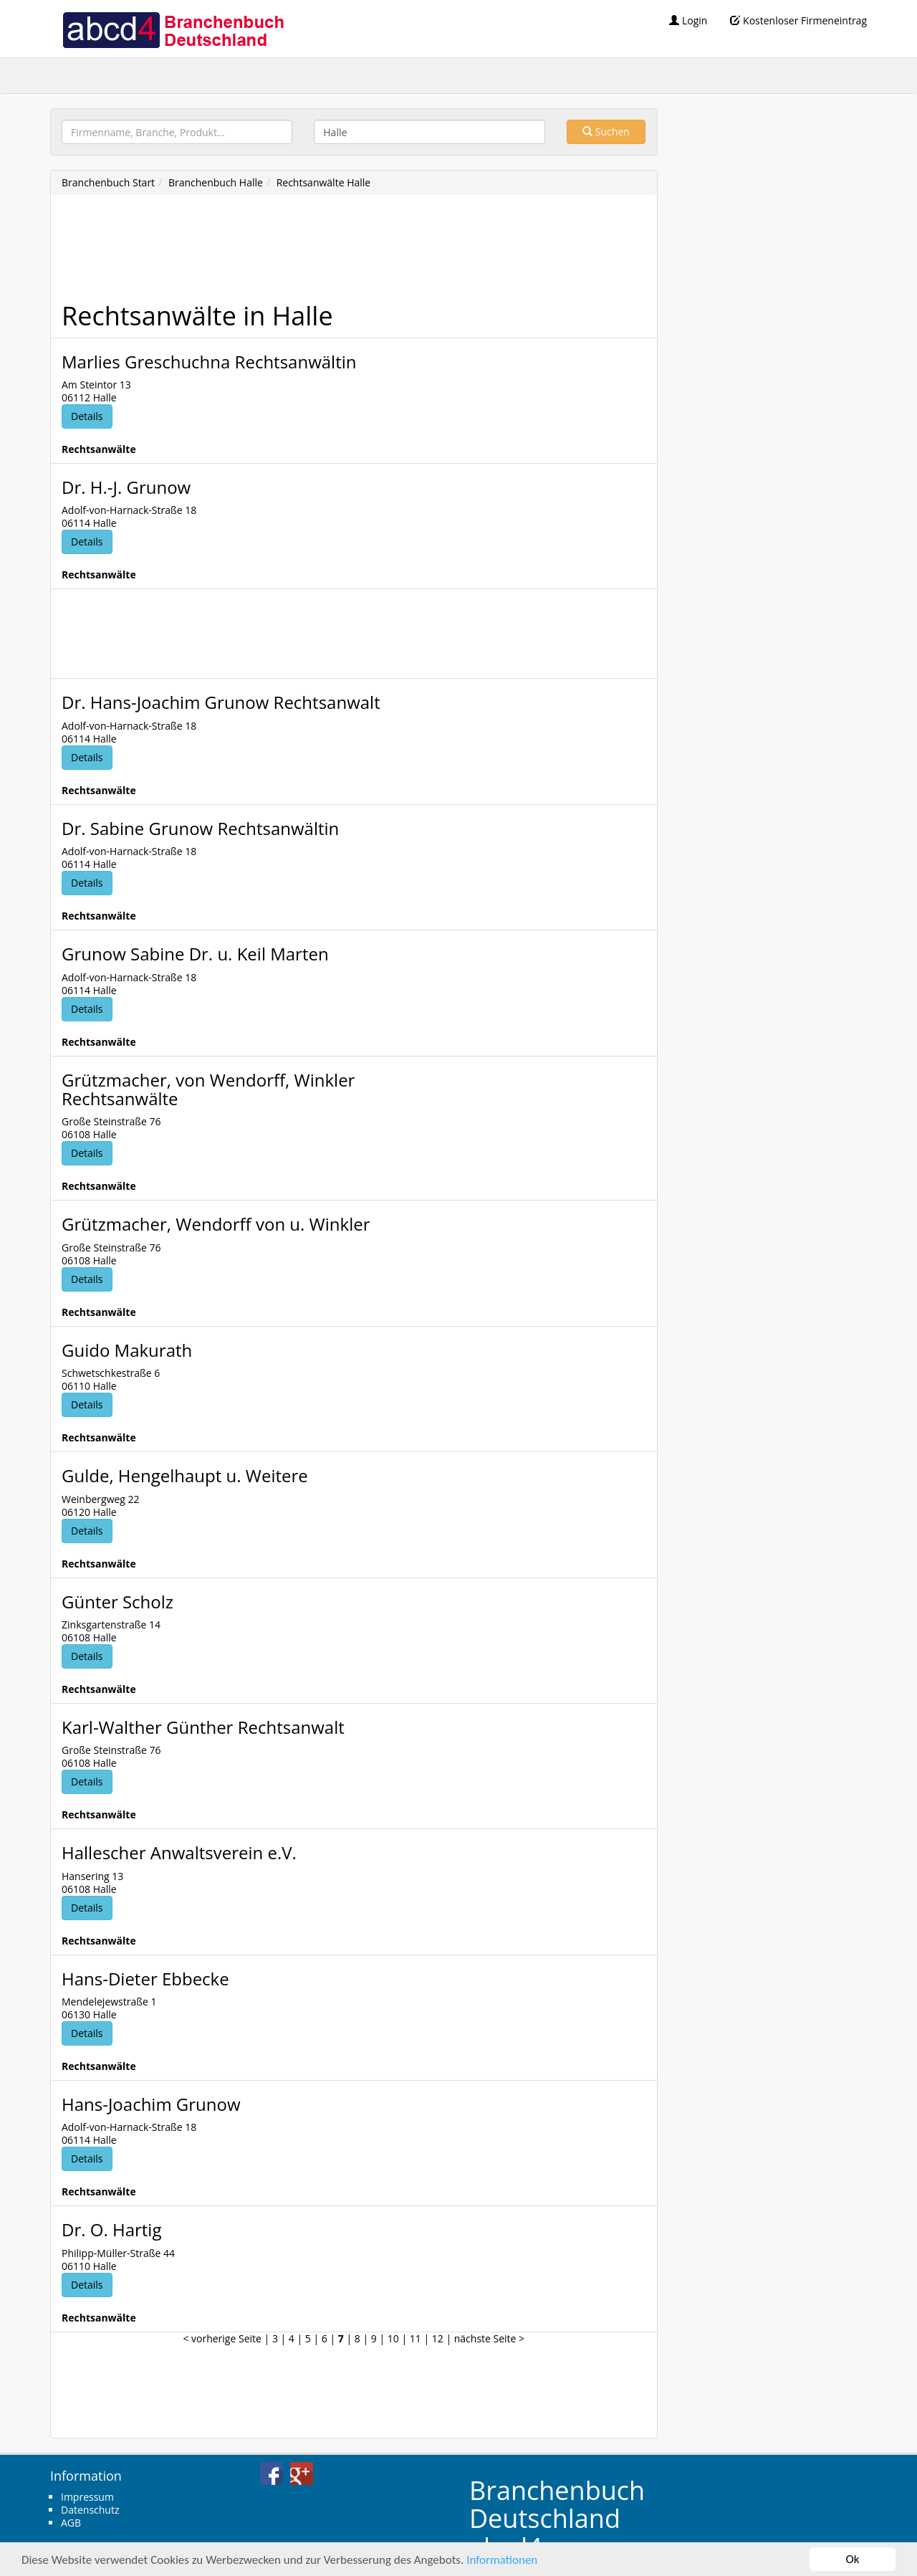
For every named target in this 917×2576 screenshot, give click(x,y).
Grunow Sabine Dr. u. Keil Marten (195, 953)
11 (415, 2338)
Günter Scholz (117, 1601)
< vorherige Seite (222, 2338)
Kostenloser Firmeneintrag (798, 20)
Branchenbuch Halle (215, 182)
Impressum (87, 2497)
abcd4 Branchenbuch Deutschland (172, 28)
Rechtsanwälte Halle (324, 182)
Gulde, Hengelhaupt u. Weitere (185, 1475)
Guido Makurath (127, 1350)
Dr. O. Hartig (111, 2229)
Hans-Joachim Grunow (151, 2104)
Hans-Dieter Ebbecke (145, 1978)
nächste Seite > (489, 2338)
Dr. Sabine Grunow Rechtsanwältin (200, 828)
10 (393, 2338)
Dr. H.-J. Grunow (126, 487)
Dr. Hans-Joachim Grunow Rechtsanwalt (221, 702)
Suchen (606, 131)
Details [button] (87, 416)
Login (688, 20)
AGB (71, 2522)
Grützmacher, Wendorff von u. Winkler (216, 1224)
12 (437, 2338)
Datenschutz (90, 2510)
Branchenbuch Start (108, 182)
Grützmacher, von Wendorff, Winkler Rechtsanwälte (208, 1089)
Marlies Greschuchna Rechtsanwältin (209, 361)
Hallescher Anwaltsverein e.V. (179, 1852)
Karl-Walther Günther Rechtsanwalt (203, 1727)
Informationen (501, 2559)
